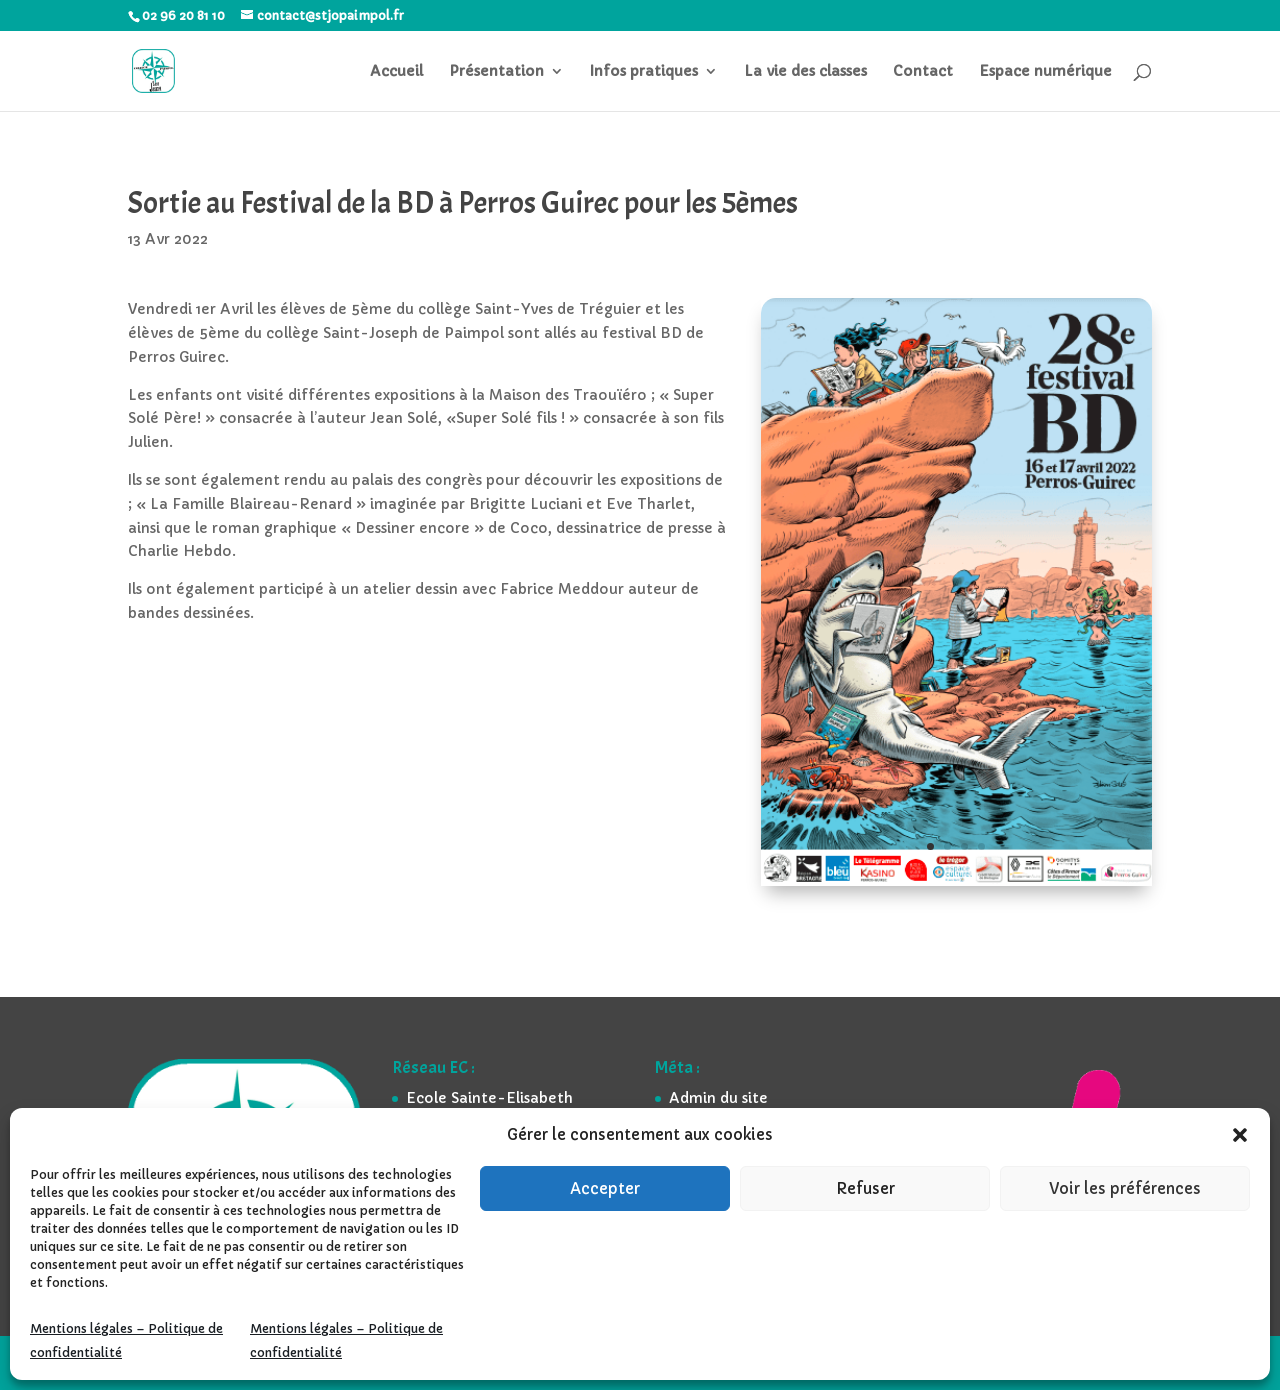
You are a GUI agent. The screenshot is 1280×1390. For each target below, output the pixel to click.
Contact (923, 72)
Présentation (496, 72)
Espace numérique (1045, 72)
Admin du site (718, 1098)
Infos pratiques (644, 72)
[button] (1240, 1135)
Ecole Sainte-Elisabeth (489, 1098)
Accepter (605, 1188)
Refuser (865, 1188)
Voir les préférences (1125, 1188)
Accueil (396, 72)
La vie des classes (805, 72)
